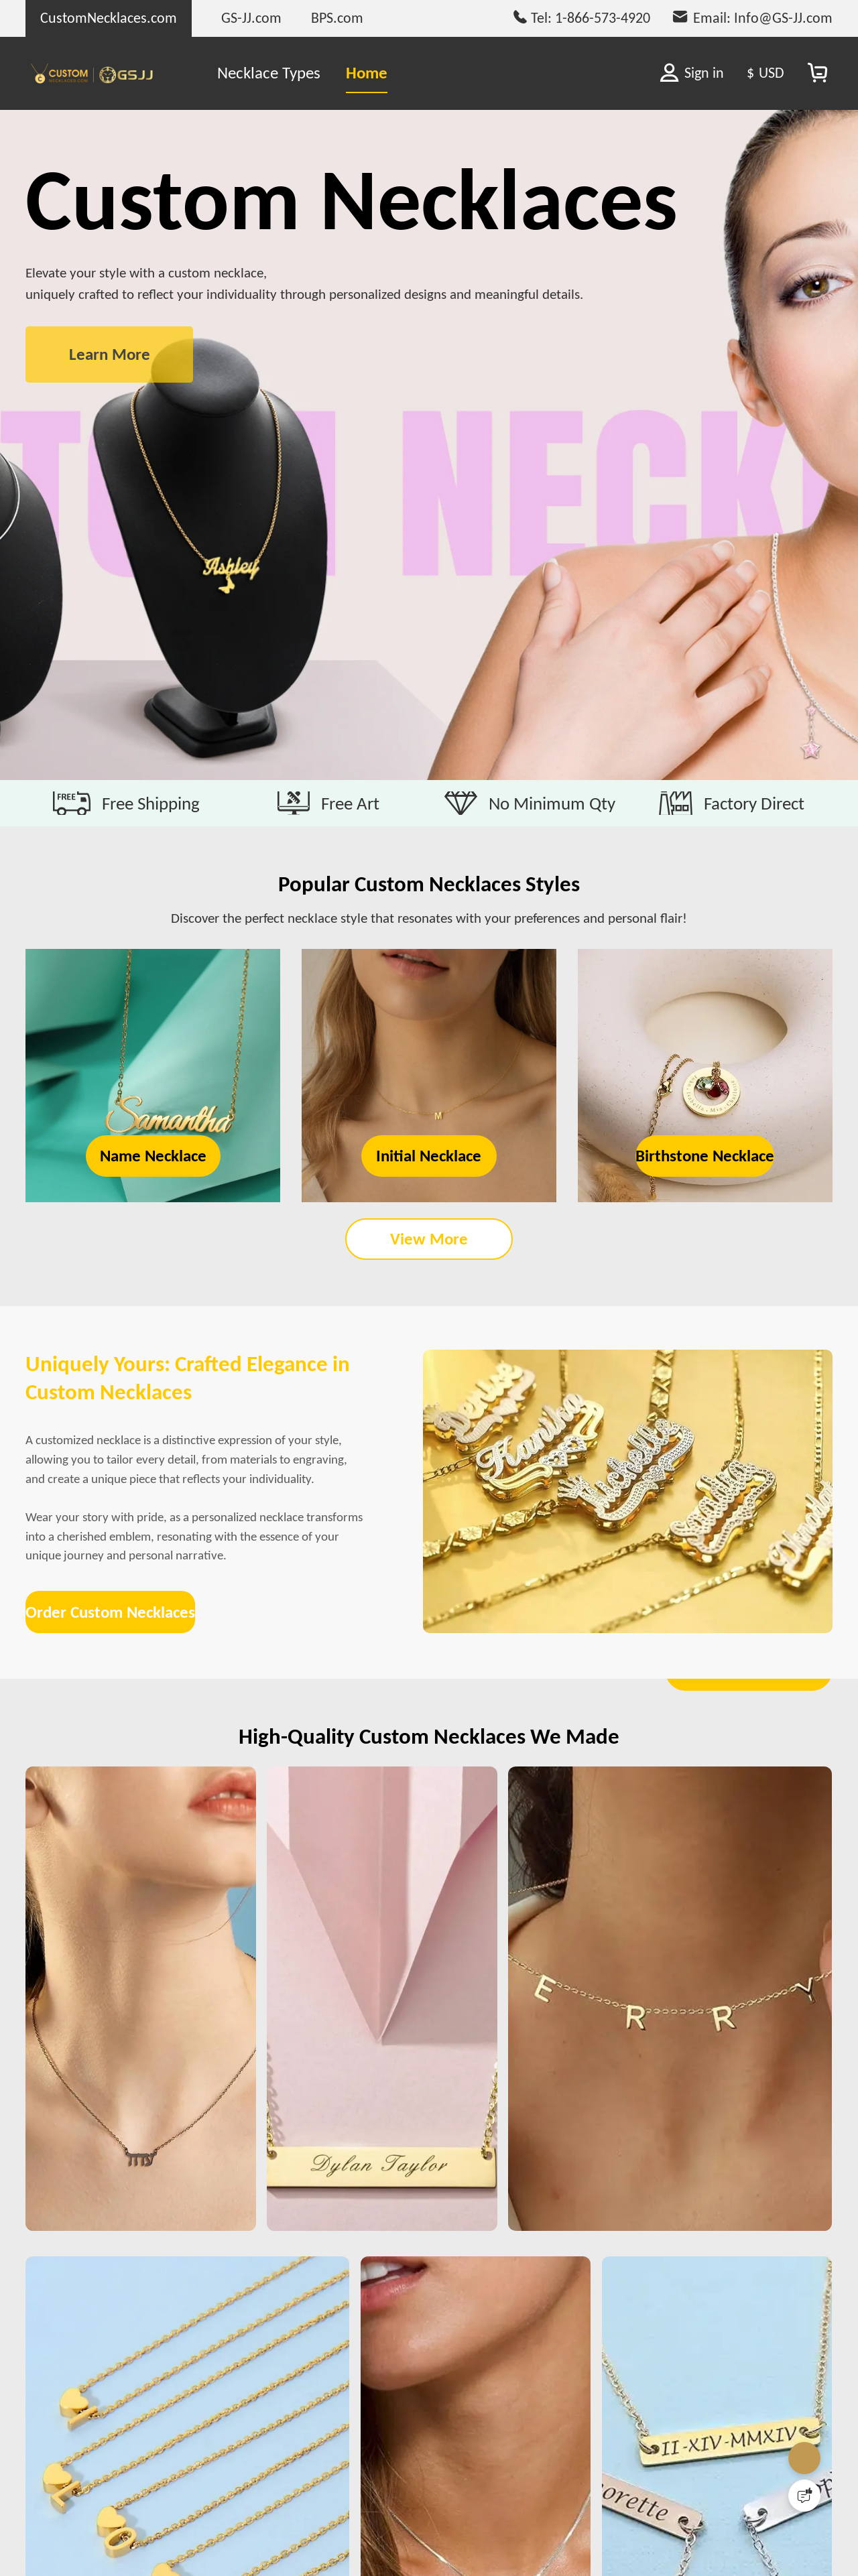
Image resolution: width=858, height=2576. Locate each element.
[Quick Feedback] (804, 2496)
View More (429, 1287)
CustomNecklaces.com (108, 18)
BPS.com (337, 18)
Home (366, 72)
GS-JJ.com (251, 18)
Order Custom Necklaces (139, 1850)
